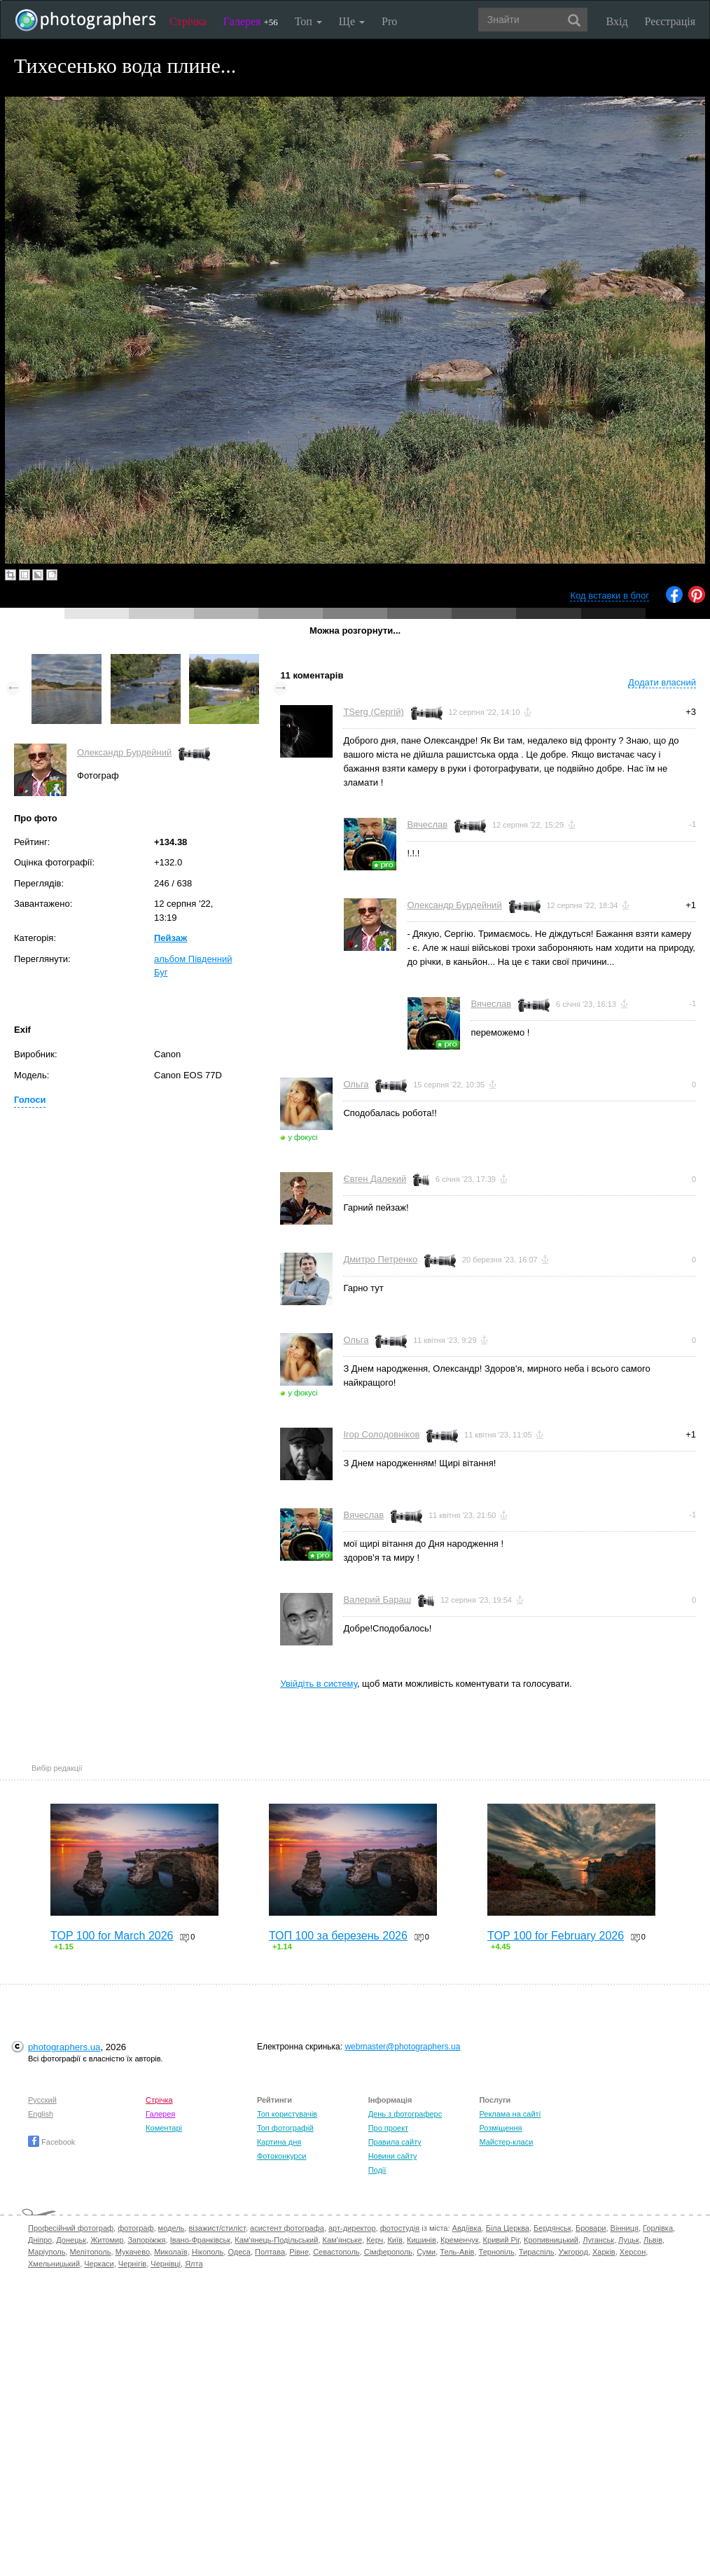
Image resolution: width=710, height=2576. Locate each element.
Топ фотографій (285, 2128)
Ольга (355, 1084)
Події (377, 2170)
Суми (426, 2252)
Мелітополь (90, 2252)
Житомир (106, 2240)
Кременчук (459, 2240)
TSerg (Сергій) (373, 711)
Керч (374, 2240)
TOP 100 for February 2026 (555, 1936)
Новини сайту (392, 2156)
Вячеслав (427, 824)
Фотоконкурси (281, 2156)
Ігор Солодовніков (381, 1434)
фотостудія (400, 2228)
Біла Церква (507, 2228)
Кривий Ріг (501, 2240)
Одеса (239, 2252)
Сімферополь (388, 2252)
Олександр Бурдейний (124, 752)
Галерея (250, 21)
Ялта (193, 2264)
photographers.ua (64, 2047)
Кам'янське (343, 2240)
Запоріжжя (146, 2240)
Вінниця (625, 2228)
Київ (394, 2240)
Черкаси (98, 2264)
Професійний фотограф (70, 2228)
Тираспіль (537, 2252)
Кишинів (421, 2240)
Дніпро (40, 2240)
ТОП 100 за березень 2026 (338, 1936)
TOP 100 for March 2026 (112, 1936)
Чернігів (132, 2264)
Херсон (633, 2252)
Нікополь (207, 2252)
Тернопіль (497, 2252)
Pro (389, 21)
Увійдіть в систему (318, 1683)
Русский (42, 2100)
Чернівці (166, 2264)
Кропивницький (551, 2240)
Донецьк (71, 2240)
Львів (652, 2240)
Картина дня (279, 2142)
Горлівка (658, 2228)
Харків (603, 2252)
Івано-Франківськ (200, 2240)
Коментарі (164, 2128)
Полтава (270, 2252)
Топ (308, 21)
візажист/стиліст (216, 2228)
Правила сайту (395, 2142)
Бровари (591, 2228)
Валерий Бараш (377, 1599)
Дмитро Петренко (380, 1259)
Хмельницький (54, 2264)
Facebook (51, 2142)
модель (171, 2228)
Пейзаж (170, 938)
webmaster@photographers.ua (402, 2047)
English (40, 2114)
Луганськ (598, 2240)
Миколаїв (171, 2252)
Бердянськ (552, 2228)
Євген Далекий (374, 1179)
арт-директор (352, 2228)
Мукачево (133, 2252)
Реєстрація (670, 21)
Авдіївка (467, 2228)
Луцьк (628, 2240)
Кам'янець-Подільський (276, 2240)
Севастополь (336, 2252)
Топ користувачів (287, 2114)
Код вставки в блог (609, 595)
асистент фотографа (287, 2228)
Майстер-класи (506, 2142)
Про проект (388, 2128)
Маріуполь (46, 2252)
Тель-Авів (457, 2252)
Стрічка (188, 21)
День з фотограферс (405, 2114)
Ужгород (573, 2252)
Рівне (299, 2252)
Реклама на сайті (510, 2114)
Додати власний (662, 682)
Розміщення (500, 2128)
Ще (352, 21)
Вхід (617, 21)
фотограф (135, 2228)
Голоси (30, 1099)
